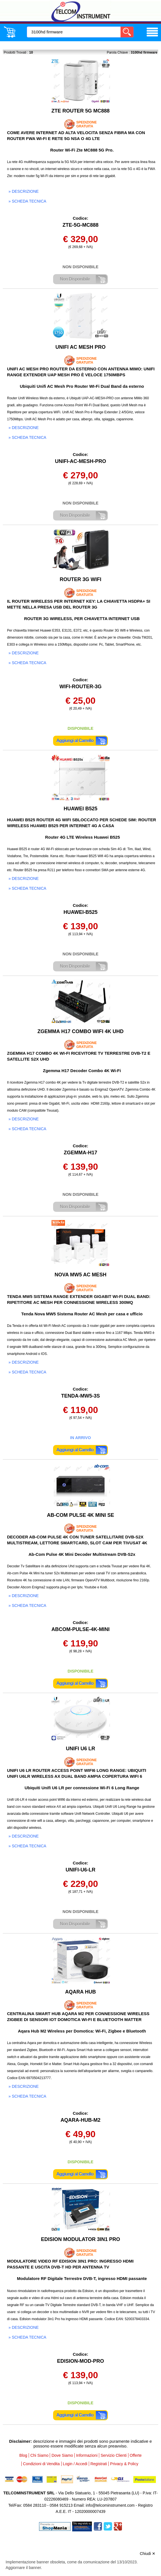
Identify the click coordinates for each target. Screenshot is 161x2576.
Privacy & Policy (124, 2464)
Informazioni (86, 2455)
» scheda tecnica (27, 201)
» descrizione (23, 191)
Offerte (136, 2455)
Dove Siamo (62, 2455)
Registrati (98, 2464)
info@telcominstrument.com (110, 2505)
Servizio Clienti (114, 2455)
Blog (23, 2455)
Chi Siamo (39, 2455)
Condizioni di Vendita (41, 2464)
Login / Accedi (75, 2464)
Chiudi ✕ (147, 2553)
